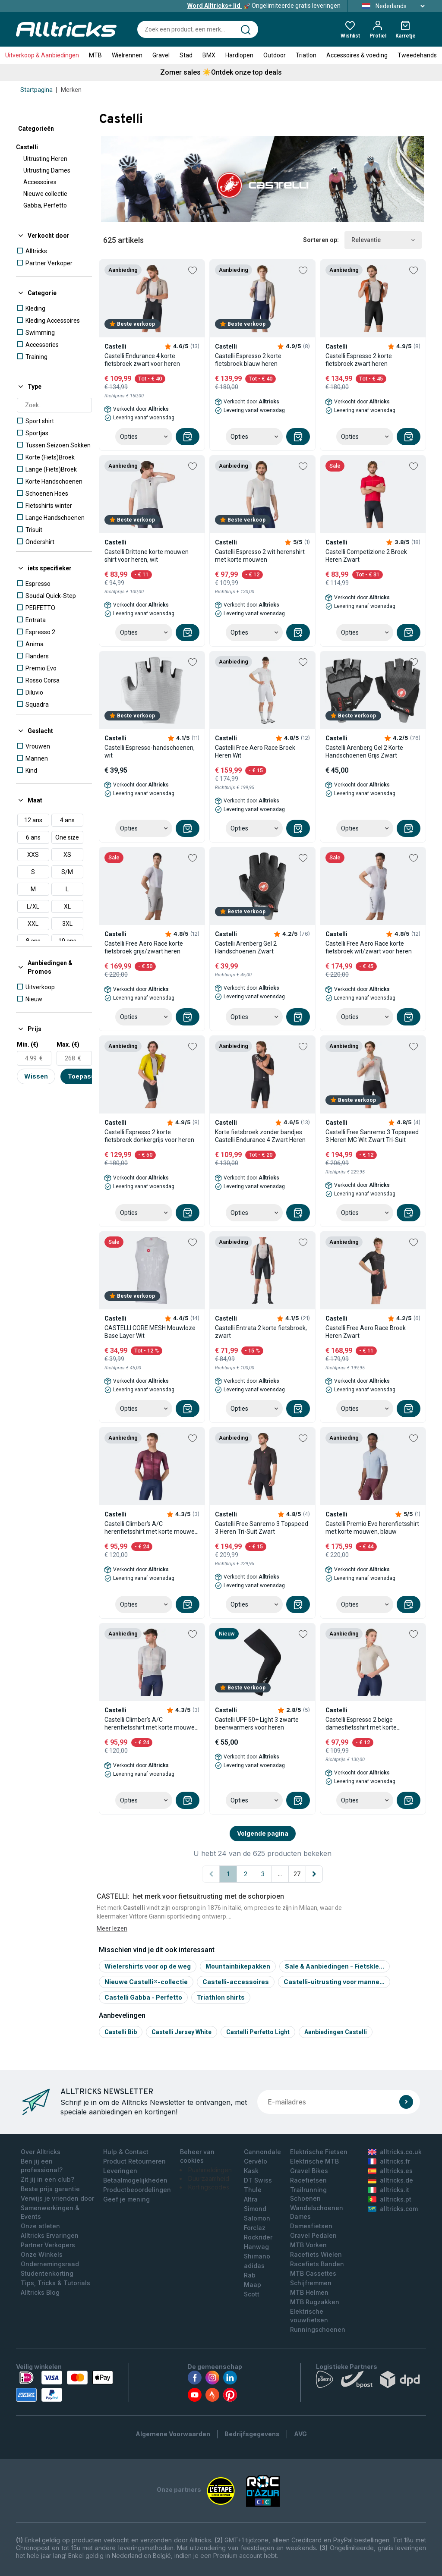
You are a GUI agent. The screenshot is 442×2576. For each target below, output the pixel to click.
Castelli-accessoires (235, 1981)
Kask (251, 2170)
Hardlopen (239, 55)
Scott (251, 2294)
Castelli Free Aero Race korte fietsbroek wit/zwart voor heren (368, 947)
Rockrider (258, 2237)
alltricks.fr (389, 2161)
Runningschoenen (317, 2329)
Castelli (27, 147)
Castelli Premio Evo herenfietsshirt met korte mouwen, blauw (372, 1527)
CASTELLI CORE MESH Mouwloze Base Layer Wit (150, 1331)
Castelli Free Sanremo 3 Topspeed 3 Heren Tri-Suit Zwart (261, 1527)
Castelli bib (120, 2032)
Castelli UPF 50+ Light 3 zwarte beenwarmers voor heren (257, 1723)
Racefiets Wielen (316, 2254)
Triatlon (306, 55)
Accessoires (40, 182)
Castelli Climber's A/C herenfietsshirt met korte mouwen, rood (151, 1527)
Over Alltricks (40, 2151)
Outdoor (274, 55)
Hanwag (256, 2246)
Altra (251, 2199)
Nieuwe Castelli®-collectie (146, 1981)
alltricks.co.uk (395, 2151)
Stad (186, 55)
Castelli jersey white (182, 2032)
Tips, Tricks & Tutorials (55, 2283)
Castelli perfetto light (258, 2032)
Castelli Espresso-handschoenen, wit (149, 751)
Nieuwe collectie (45, 193)
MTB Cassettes (313, 2273)
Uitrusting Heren (45, 158)
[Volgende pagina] (314, 1874)
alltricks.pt (389, 2199)
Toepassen (85, 1076)
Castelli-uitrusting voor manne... (334, 1981)
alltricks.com (393, 2208)
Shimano (257, 2256)
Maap (252, 2284)
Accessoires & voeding (357, 55)
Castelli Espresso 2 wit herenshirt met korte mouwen (260, 555)
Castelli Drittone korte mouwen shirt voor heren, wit (146, 555)
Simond (255, 2208)
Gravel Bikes (309, 2170)
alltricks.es (390, 2170)
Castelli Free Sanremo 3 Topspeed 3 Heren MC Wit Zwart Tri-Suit (372, 1136)
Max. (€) (68, 1044)
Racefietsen (308, 2180)
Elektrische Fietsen (318, 2151)
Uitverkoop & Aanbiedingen (42, 55)
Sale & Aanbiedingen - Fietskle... (334, 1966)
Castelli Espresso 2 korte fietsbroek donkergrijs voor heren (149, 1136)
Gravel (161, 55)
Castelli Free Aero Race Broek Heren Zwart (365, 1331)
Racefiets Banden (317, 2264)
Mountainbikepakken (237, 1966)
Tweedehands (417, 55)
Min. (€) (27, 1044)
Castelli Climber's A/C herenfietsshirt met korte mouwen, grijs (151, 1723)
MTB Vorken (308, 2245)
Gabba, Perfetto (45, 205)
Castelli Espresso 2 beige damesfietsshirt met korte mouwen (361, 1723)
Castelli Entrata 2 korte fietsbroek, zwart (261, 1331)
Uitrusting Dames (46, 170)
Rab (250, 2275)
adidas (254, 2265)
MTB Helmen (309, 2292)
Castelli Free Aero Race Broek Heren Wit (255, 751)
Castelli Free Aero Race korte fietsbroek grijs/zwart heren (143, 947)
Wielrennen (127, 55)
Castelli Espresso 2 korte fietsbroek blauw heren (248, 359)
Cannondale (262, 2151)
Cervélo (255, 2161)
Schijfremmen (311, 2283)
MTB (95, 55)
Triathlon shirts (221, 1997)
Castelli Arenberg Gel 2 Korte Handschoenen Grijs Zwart (364, 751)
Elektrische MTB (314, 2161)
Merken (71, 89)
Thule (253, 2189)
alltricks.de (390, 2180)
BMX (208, 55)
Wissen (36, 1076)
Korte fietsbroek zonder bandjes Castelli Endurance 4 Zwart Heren (260, 1136)
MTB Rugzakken (314, 2302)
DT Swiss (258, 2180)
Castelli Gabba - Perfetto (143, 1997)
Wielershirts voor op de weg (147, 1966)
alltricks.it (388, 2189)
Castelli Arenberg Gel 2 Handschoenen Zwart (246, 947)
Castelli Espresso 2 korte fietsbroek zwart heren (358, 359)
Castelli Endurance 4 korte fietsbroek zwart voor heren (142, 359)
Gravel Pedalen (313, 2235)
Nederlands (390, 6)
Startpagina (36, 89)
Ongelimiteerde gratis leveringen (264, 5)
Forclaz (254, 2227)
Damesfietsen (311, 2226)
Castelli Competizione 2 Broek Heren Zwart (366, 555)
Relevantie (383, 240)
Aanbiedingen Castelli (335, 2032)
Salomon (257, 2218)
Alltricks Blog (40, 2292)
